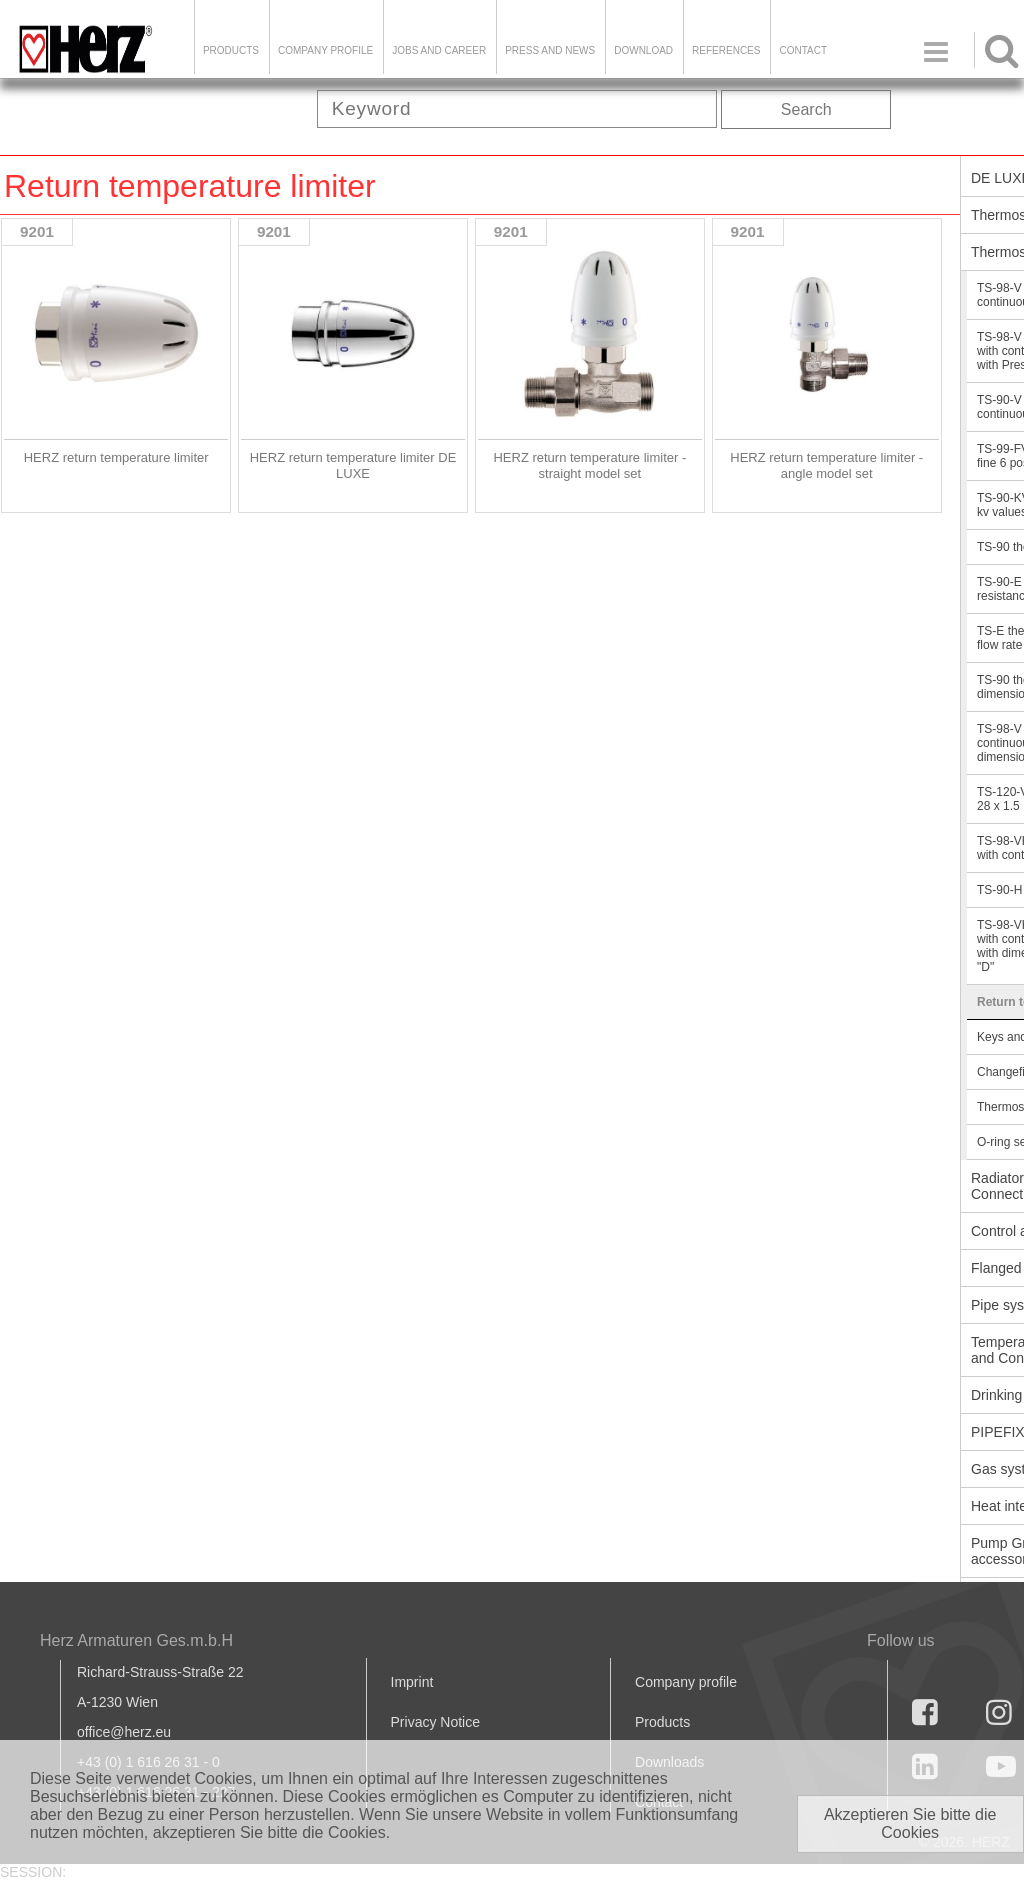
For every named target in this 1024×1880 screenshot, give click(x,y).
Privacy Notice (435, 1722)
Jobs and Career (439, 50)
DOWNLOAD (643, 50)
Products (231, 50)
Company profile (686, 1682)
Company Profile (325, 50)
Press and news (550, 50)
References (726, 50)
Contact (803, 50)
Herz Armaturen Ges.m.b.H (136, 1640)
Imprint (412, 1682)
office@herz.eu (124, 1732)
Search (806, 109)
